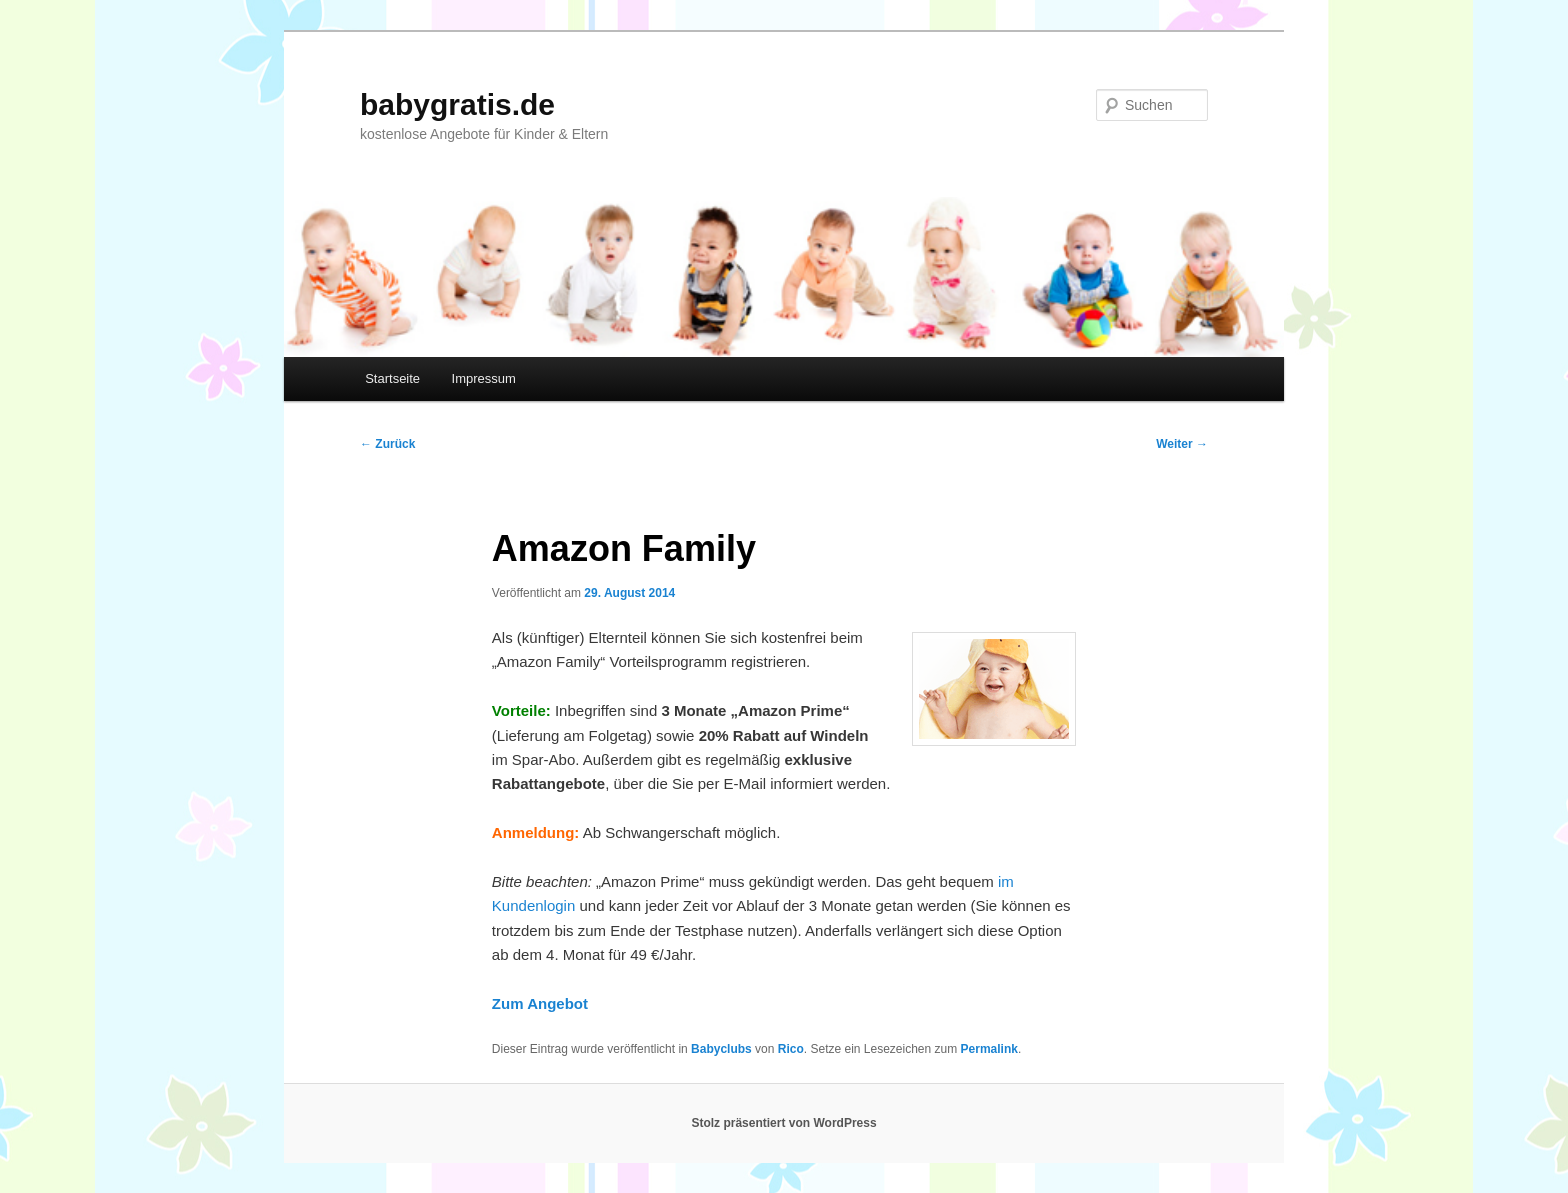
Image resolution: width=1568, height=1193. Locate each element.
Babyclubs (721, 1049)
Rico (791, 1049)
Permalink (989, 1049)
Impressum (484, 378)
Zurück (387, 444)
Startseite (392, 378)
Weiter (1182, 444)
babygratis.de (457, 104)
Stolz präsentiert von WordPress (783, 1123)
